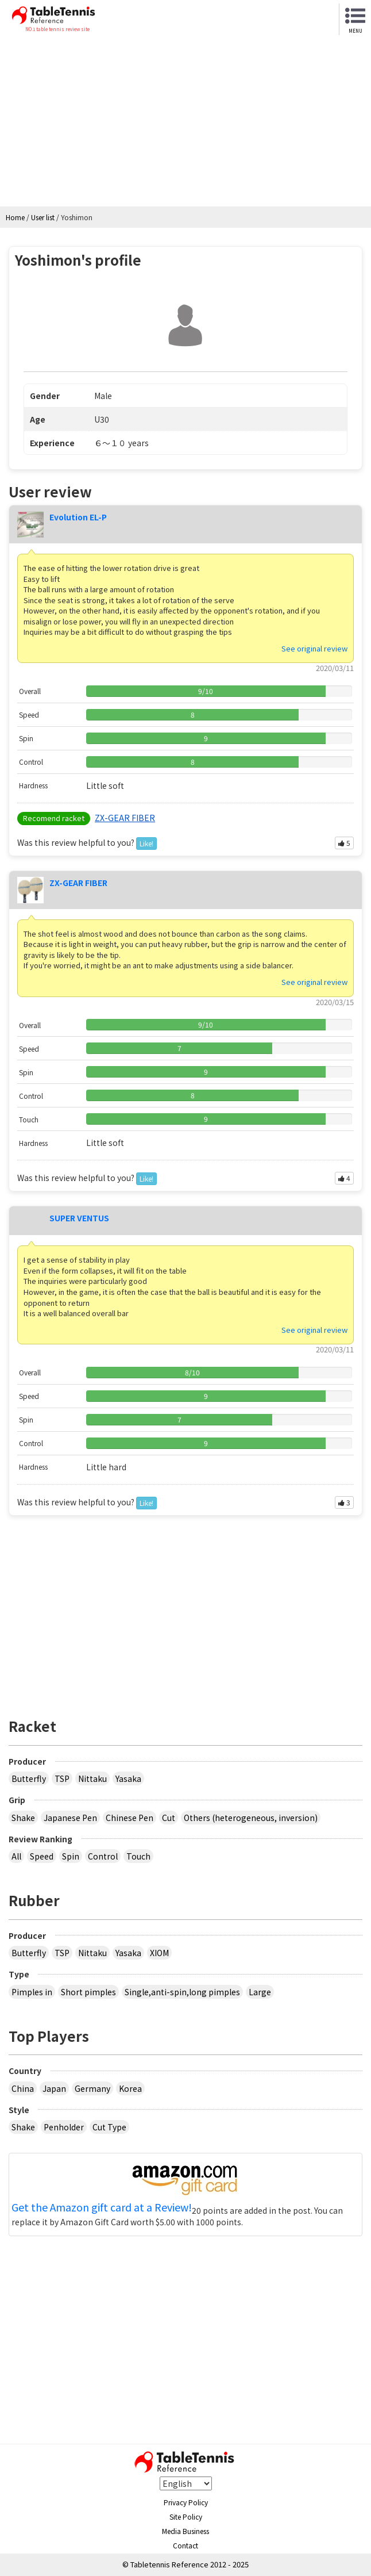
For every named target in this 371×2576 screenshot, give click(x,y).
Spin (70, 1856)
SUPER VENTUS (79, 1218)
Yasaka (128, 1778)
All (16, 1856)
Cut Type (109, 2127)
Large (260, 1992)
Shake (23, 1817)
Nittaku (92, 1778)
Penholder (64, 2127)
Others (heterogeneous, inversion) (251, 1817)
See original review (314, 648)
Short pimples (88, 1992)
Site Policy (185, 2516)
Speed (41, 1856)
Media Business (185, 2531)
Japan (54, 2088)
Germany (92, 2088)
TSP (62, 1778)
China (22, 2088)
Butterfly (28, 1778)
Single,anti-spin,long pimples (182, 1992)
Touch (138, 1856)
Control (103, 1856)
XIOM (159, 1952)
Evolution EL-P (78, 517)
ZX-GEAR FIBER (125, 817)
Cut (168, 1817)
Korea (130, 2088)
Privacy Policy (186, 2502)
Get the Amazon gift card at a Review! (101, 2207)
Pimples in (31, 1992)
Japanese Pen (70, 1817)
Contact (185, 2545)
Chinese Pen (129, 1817)
